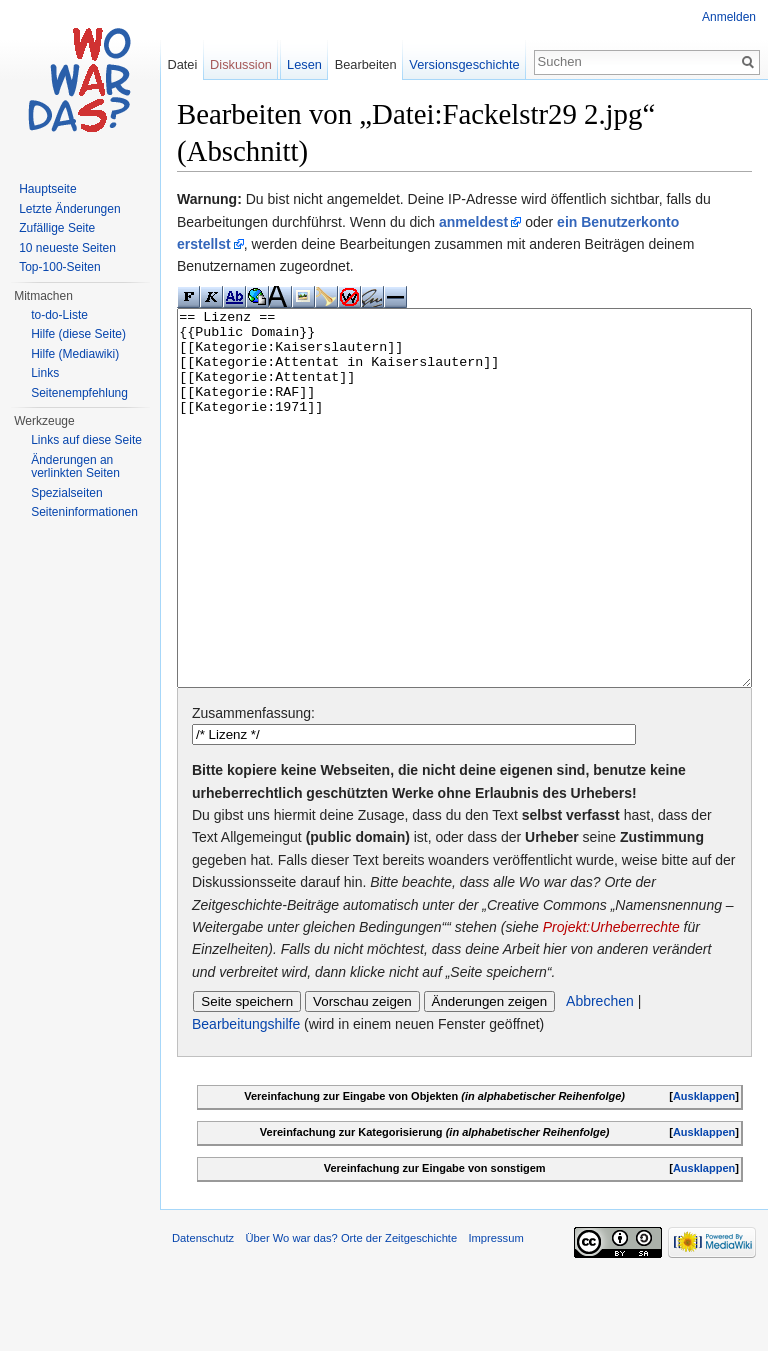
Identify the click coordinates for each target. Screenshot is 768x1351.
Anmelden (729, 17)
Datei (182, 64)
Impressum (495, 1313)
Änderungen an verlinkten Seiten (75, 467)
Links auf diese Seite (86, 440)
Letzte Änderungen (69, 209)
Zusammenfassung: (253, 788)
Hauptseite (47, 189)
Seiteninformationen (84, 512)
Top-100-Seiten (59, 267)
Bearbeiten (366, 64)
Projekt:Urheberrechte (611, 1002)
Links (45, 373)
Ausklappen (704, 1171)
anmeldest (473, 222)
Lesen (304, 64)
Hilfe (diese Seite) (78, 334)
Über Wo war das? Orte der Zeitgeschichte (351, 1313)
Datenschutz (203, 1313)
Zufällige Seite (57, 228)
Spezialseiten (66, 493)
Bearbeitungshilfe (246, 1099)
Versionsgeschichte (464, 64)
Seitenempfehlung (79, 393)
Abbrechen (600, 1076)
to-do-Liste (59, 315)
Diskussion (241, 64)
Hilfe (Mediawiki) (75, 354)
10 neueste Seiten (67, 248)
